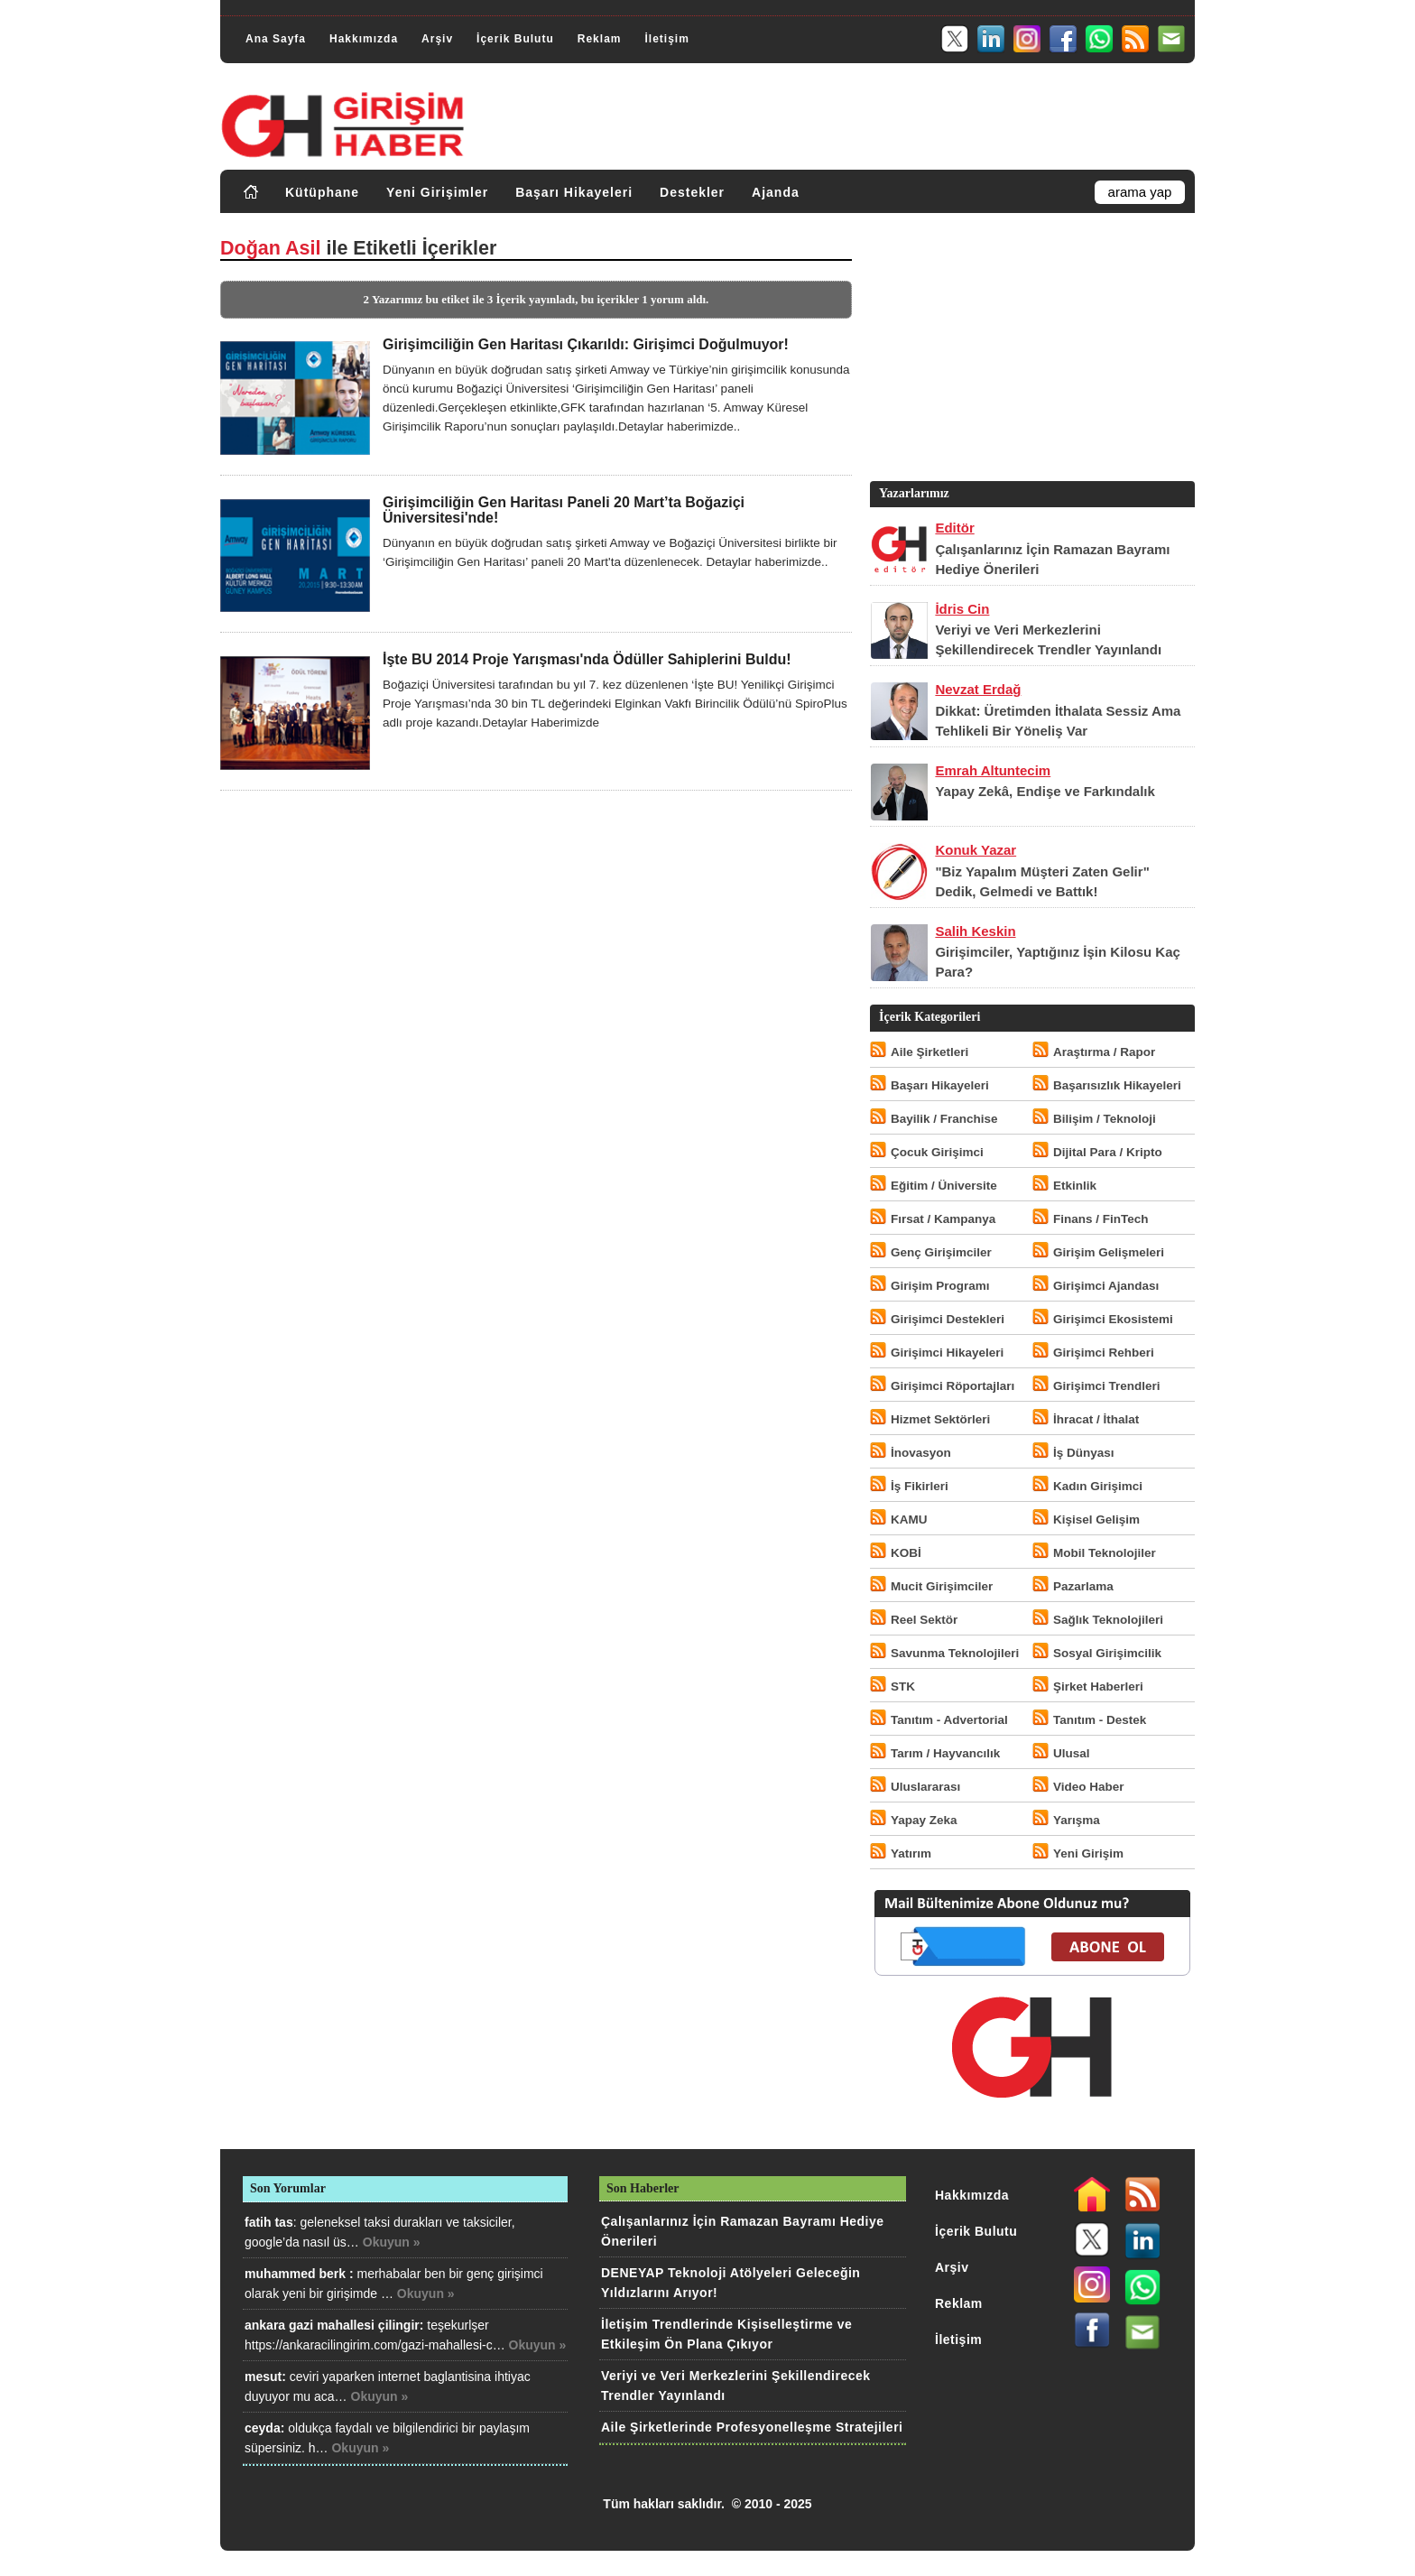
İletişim (666, 38)
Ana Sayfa (275, 38)
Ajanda (776, 192)
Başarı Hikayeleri (574, 192)
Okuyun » (392, 2242)
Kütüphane (322, 192)
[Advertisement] (1030, 351)
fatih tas (269, 2222)
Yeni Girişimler (437, 192)
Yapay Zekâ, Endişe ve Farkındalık (1044, 791)
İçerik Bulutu (515, 38)
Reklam (600, 38)
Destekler (692, 192)
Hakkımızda (363, 38)
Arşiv (437, 38)
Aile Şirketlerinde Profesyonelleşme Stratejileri (751, 2427)
